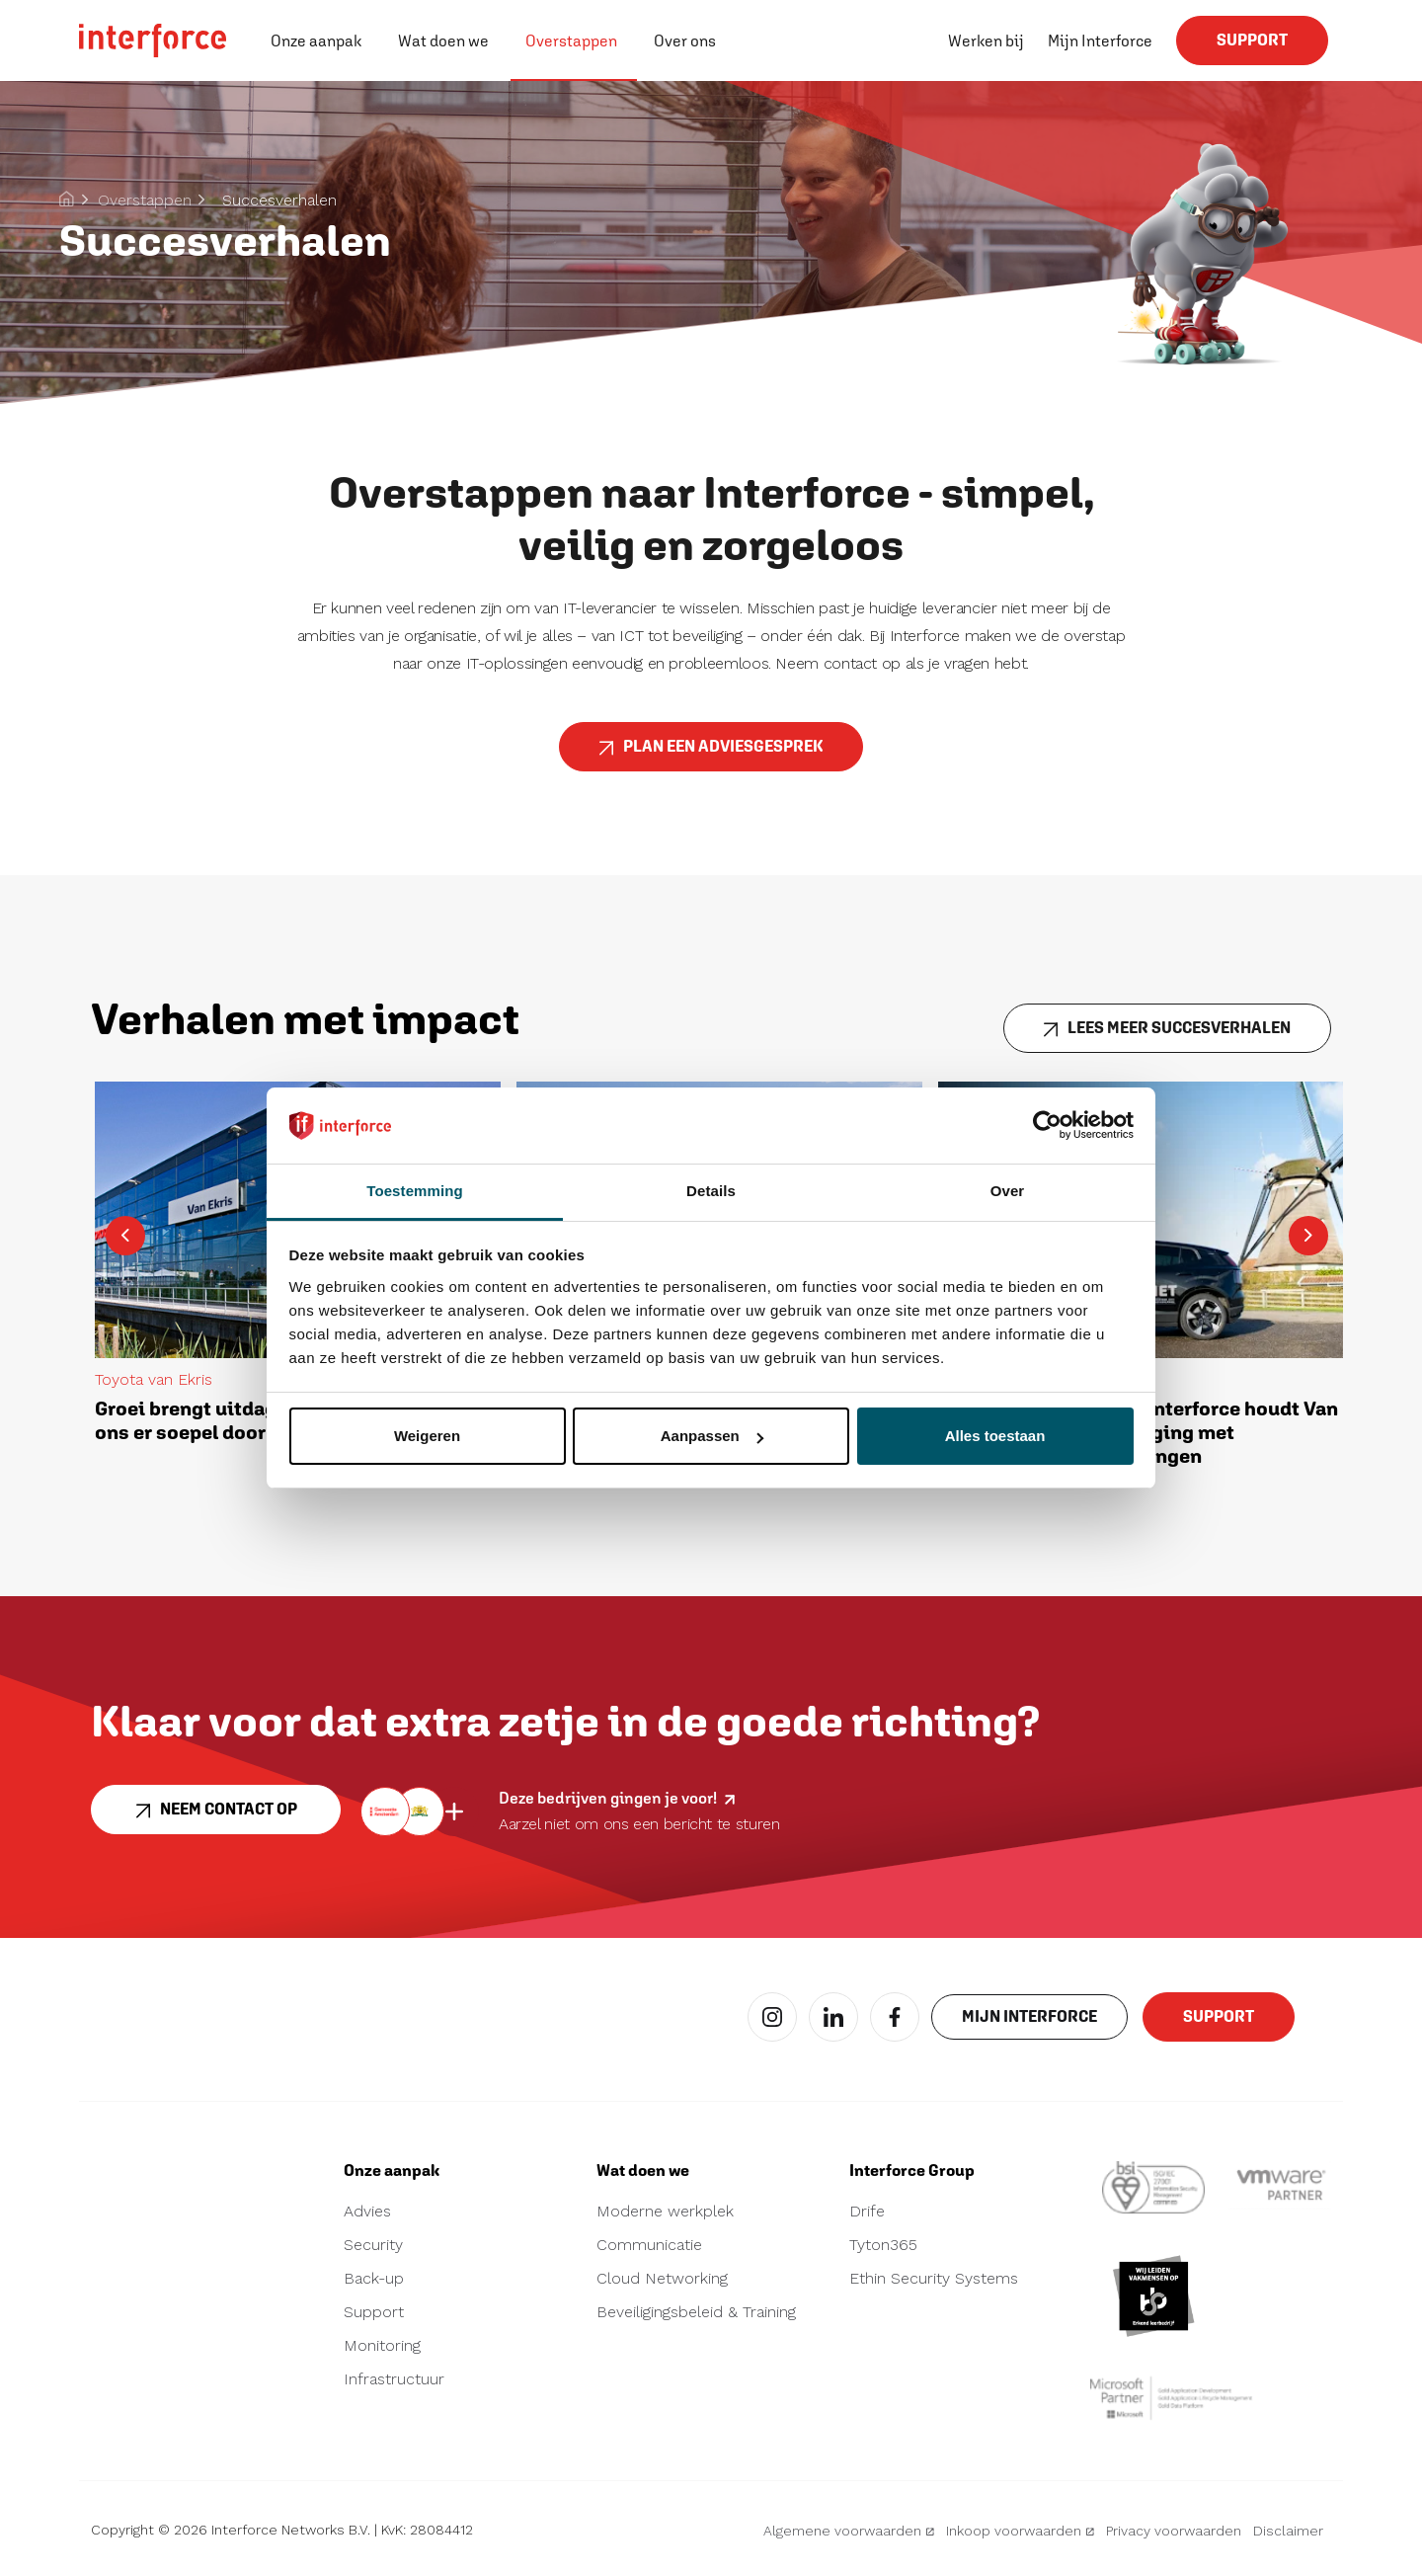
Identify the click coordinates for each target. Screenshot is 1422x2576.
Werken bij (986, 40)
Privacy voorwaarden (1173, 2530)
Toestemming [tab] (414, 1190)
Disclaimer (1288, 2530)
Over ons (685, 40)
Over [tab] (1007, 1190)
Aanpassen (712, 1435)
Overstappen (571, 40)
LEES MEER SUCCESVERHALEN (1167, 1035)
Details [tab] (711, 1190)
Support (1252, 48)
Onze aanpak (316, 40)
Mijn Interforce (1100, 40)
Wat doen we (443, 40)
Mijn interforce (1029, 2023)
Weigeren (427, 1435)
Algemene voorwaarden (848, 2530)
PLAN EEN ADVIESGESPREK (711, 754)
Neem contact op (216, 1817)
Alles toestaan (995, 1435)
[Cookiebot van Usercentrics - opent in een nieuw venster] (1047, 1125)
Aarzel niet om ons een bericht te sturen (639, 1823)
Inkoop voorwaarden (1020, 2530)
